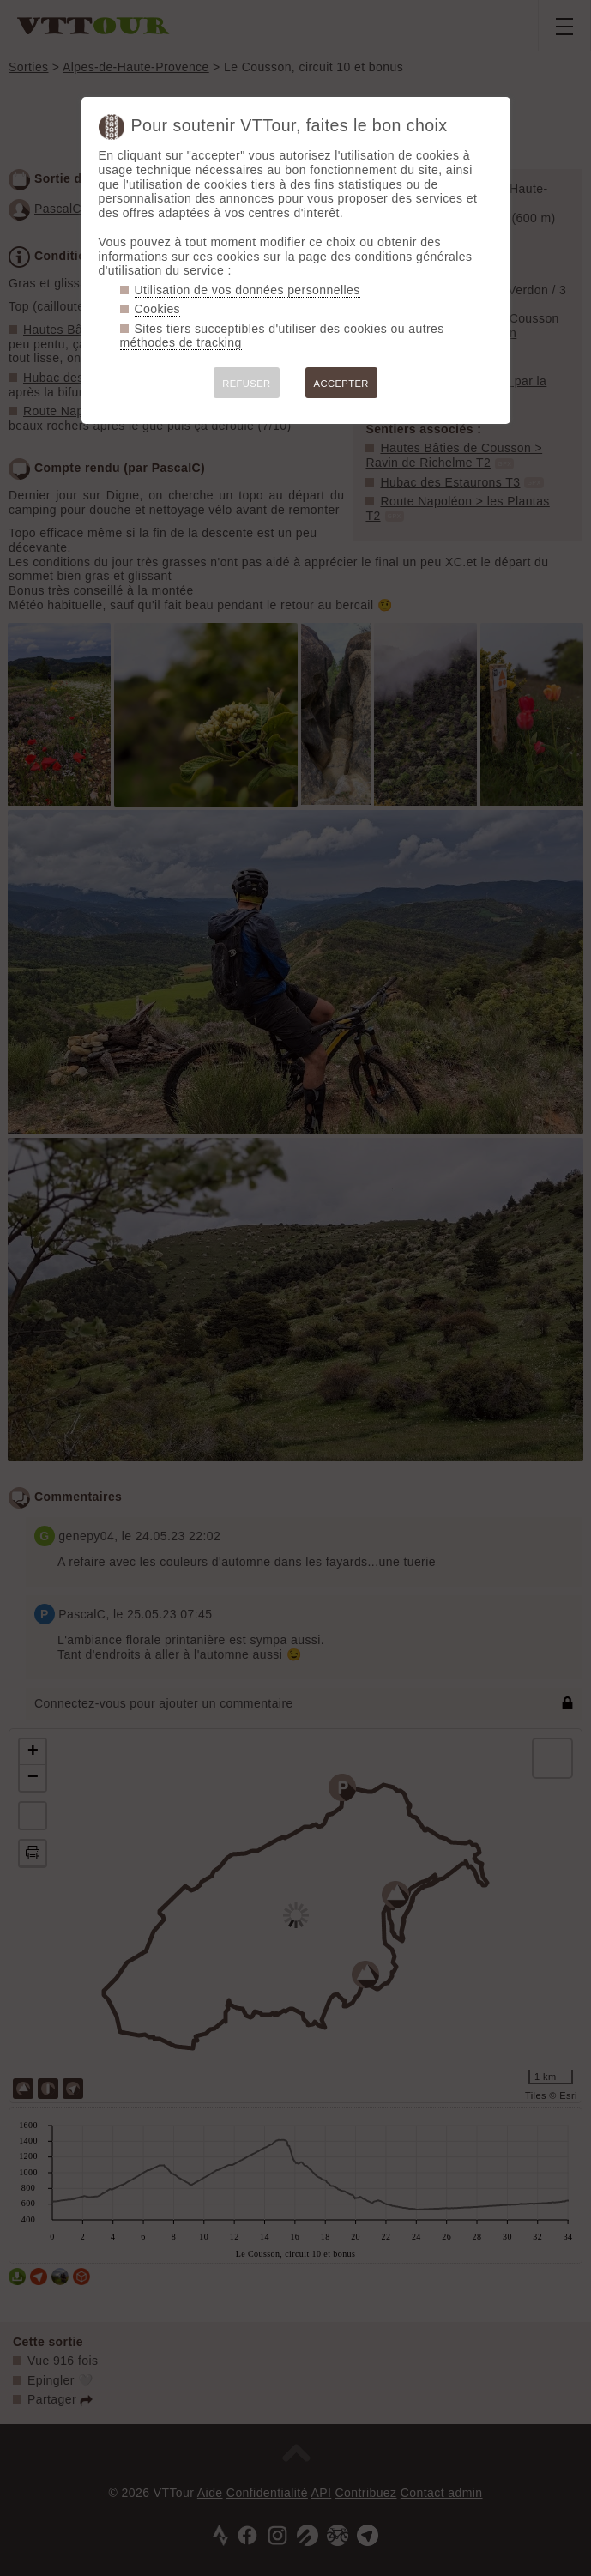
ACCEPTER (341, 383)
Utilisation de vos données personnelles (247, 290)
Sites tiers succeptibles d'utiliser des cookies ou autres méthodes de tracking (282, 336)
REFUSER (246, 383)
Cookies (158, 309)
